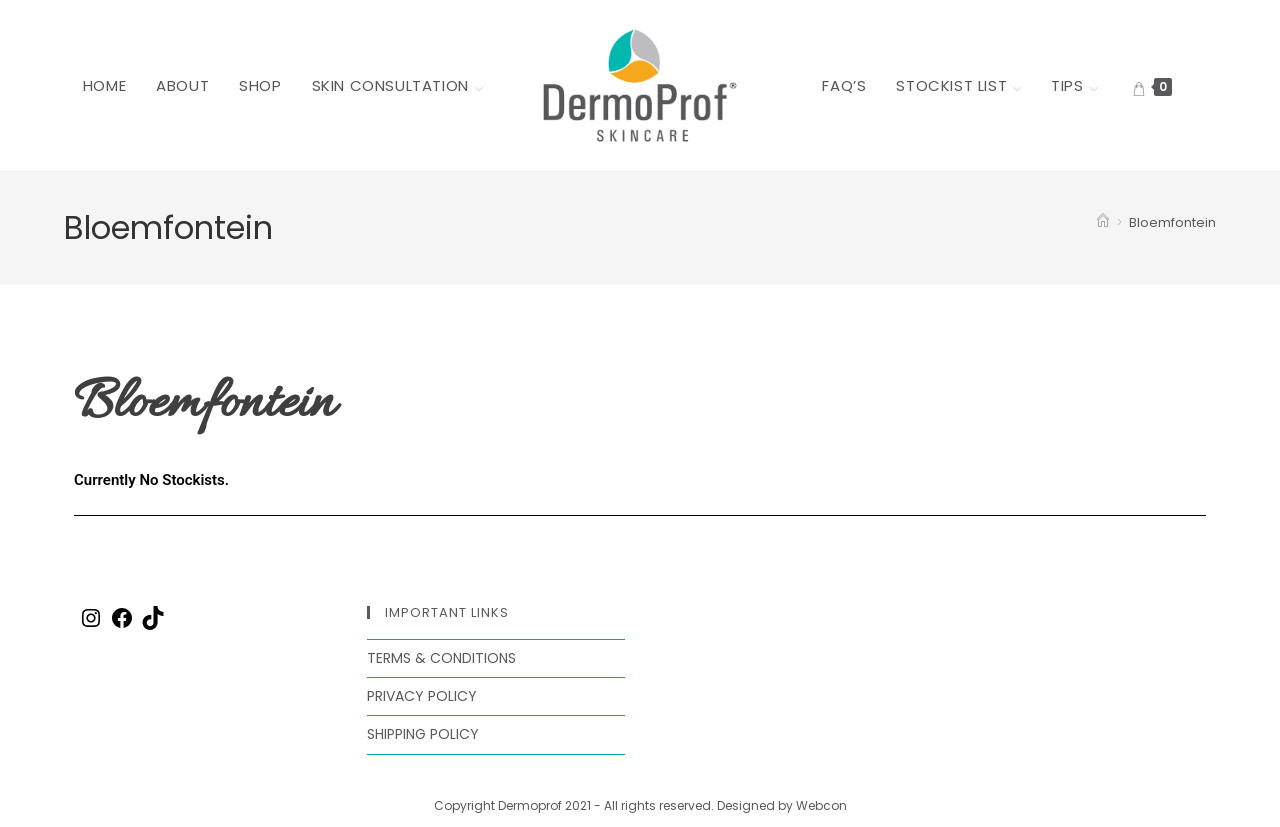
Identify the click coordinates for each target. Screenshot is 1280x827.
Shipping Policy (423, 734)
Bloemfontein (1172, 222)
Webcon (821, 805)
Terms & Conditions (441, 658)
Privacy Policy (422, 696)
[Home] (1103, 222)
